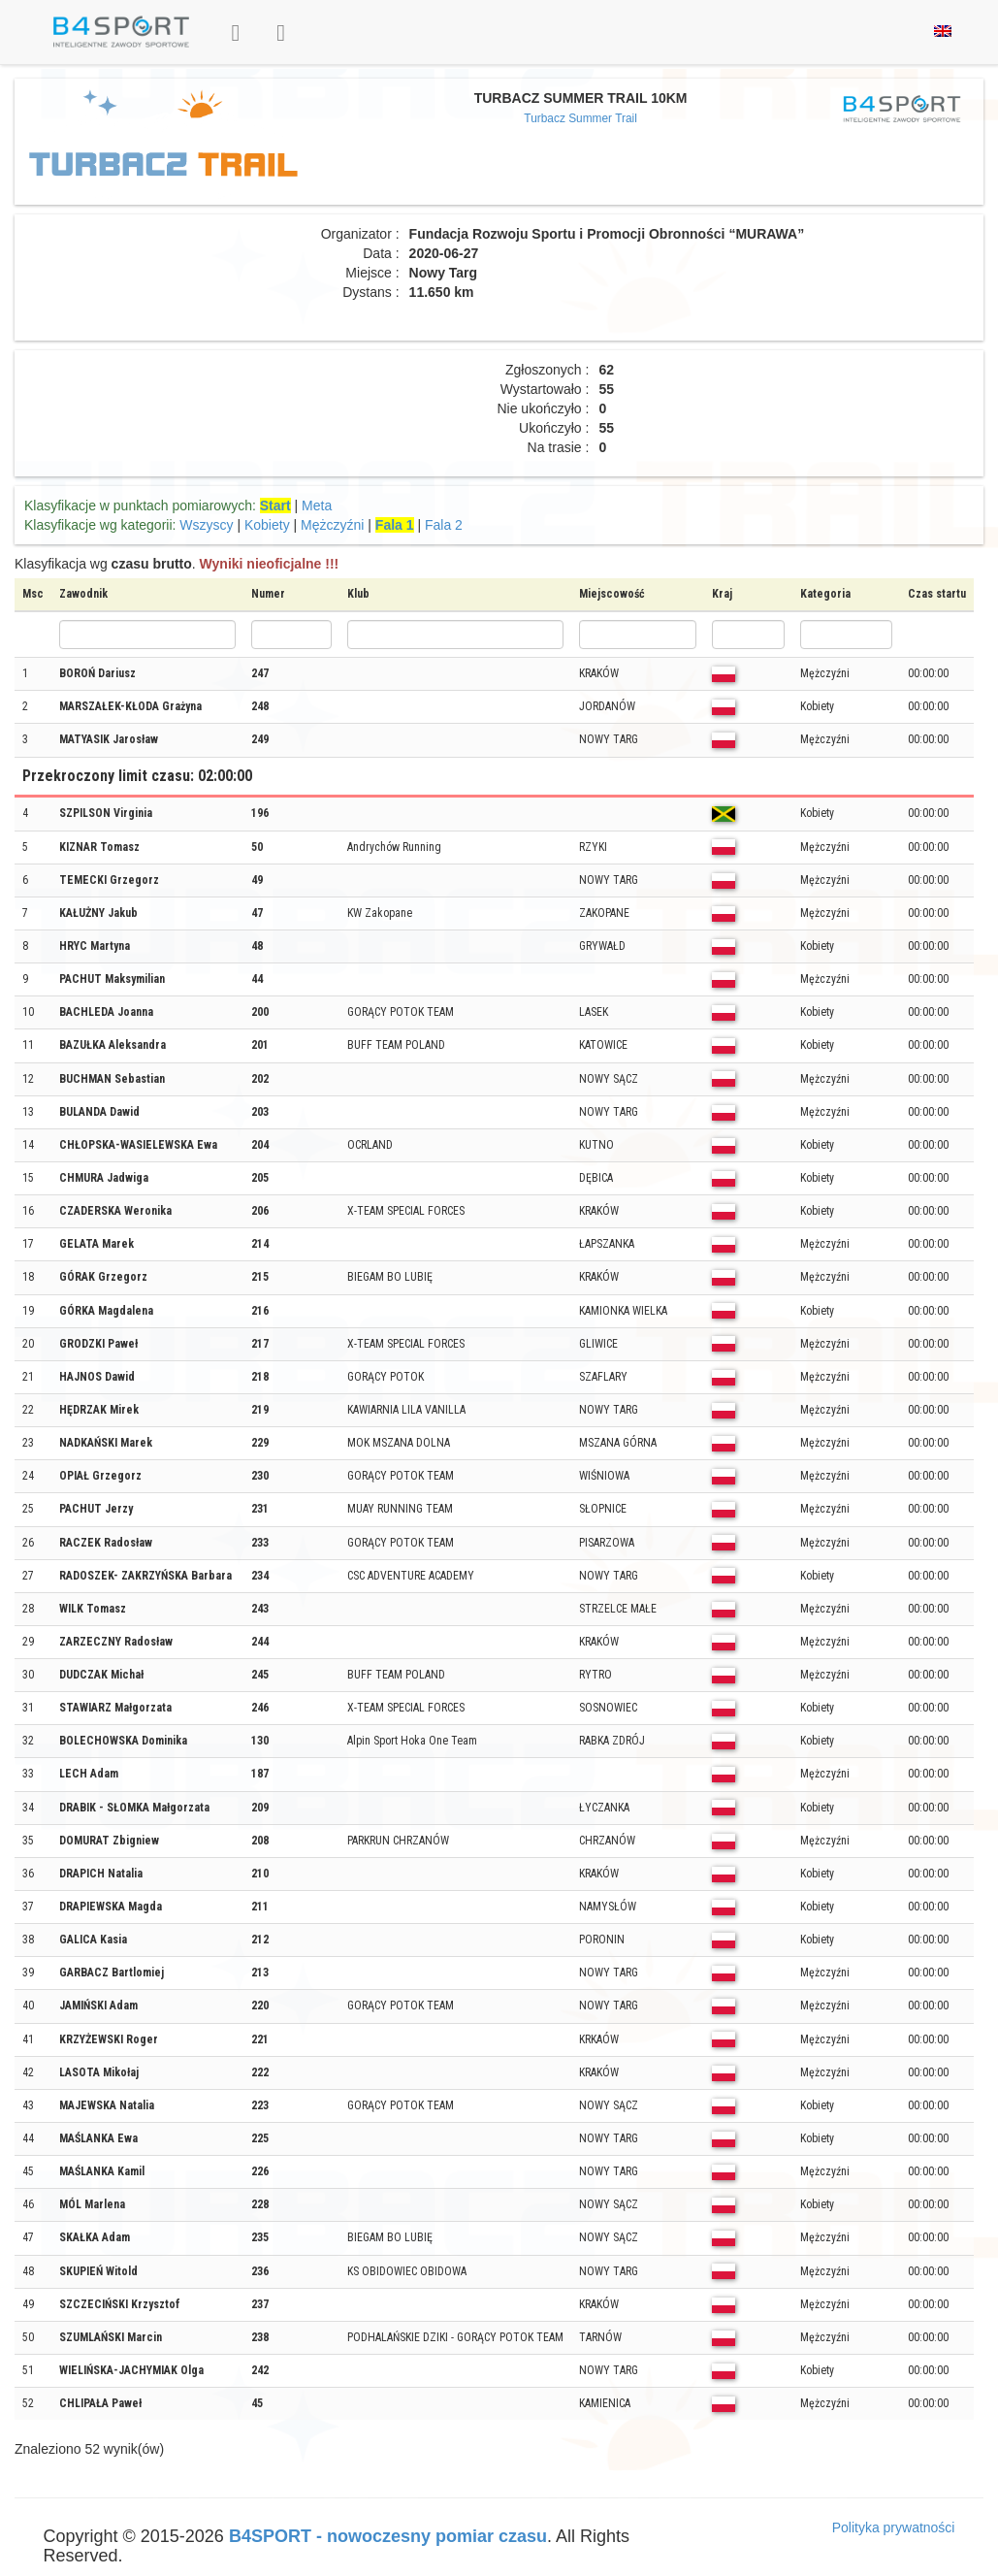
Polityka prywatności (893, 2527)
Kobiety (267, 525)
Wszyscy (206, 525)
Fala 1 (394, 525)
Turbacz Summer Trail (580, 118)
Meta (317, 505)
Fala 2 (444, 525)
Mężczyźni (332, 525)
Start (275, 505)
